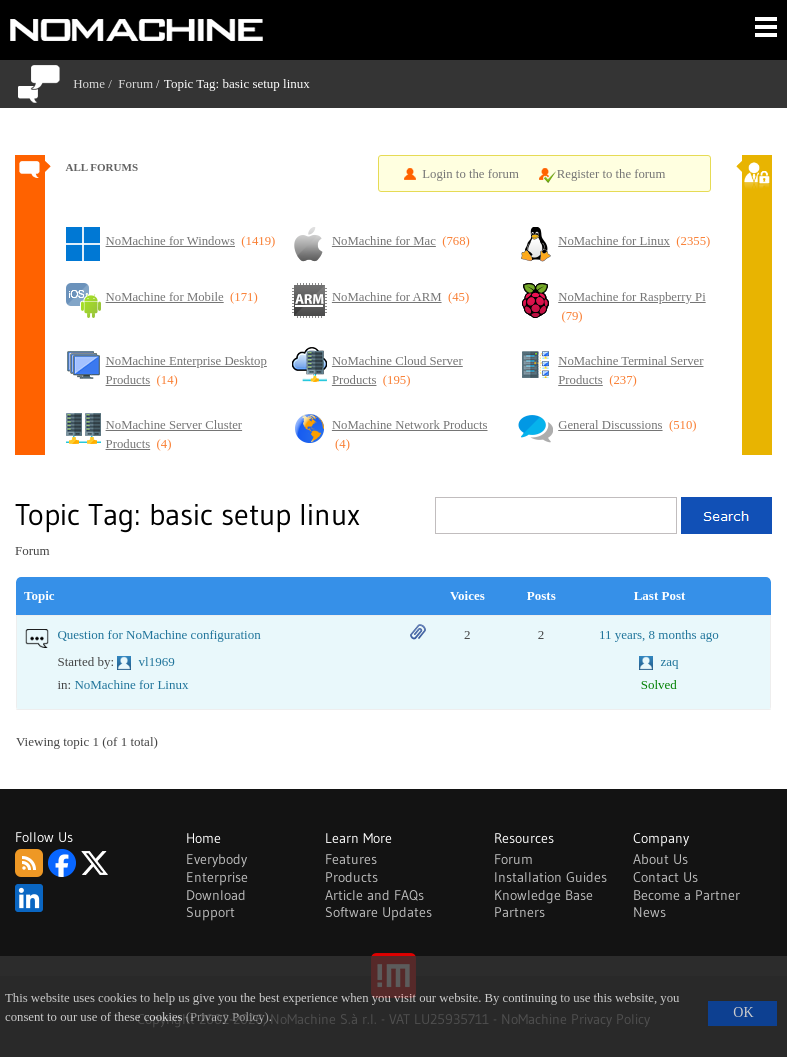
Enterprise (217, 877)
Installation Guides (550, 877)
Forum (135, 83)
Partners (519, 912)
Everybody (216, 859)
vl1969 (157, 661)
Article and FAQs (374, 895)
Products (351, 877)
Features (351, 859)
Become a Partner (686, 895)
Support (210, 912)
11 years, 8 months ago (659, 634)
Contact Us (665, 877)
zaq (669, 661)
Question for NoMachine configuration (158, 634)
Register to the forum (611, 174)
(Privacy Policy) (227, 1017)
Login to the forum (470, 174)
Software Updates (378, 912)
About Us (660, 859)
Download (216, 895)
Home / (95, 83)
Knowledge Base (543, 895)
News (649, 912)
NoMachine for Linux (131, 684)
